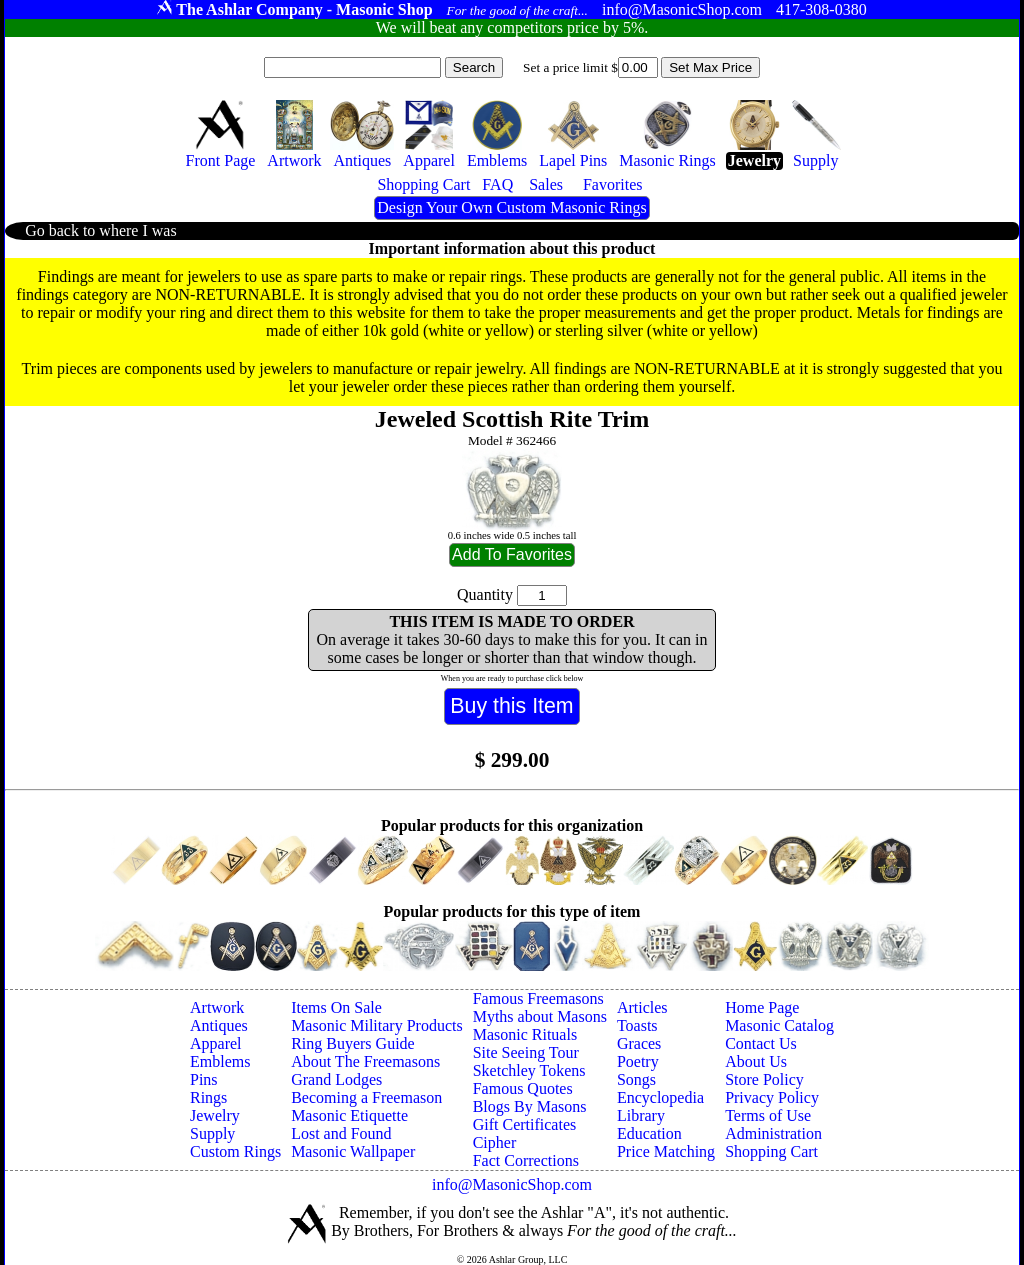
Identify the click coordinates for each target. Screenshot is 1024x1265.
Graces (639, 1043)
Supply (212, 1133)
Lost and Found (341, 1133)
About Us (756, 1061)
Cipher (495, 1142)
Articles (642, 1007)
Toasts (637, 1025)
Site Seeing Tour (526, 1052)
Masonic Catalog (779, 1025)
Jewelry (215, 1115)
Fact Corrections (526, 1160)
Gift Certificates (525, 1124)
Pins (204, 1079)
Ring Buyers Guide (353, 1043)
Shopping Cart (771, 1151)
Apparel (216, 1043)
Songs (636, 1079)
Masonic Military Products (377, 1025)
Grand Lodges (336, 1079)
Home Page (762, 1007)
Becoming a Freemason (366, 1097)
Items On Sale (336, 1007)
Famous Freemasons (538, 998)
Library (641, 1115)
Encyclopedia (660, 1097)
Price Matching (666, 1151)
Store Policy (764, 1079)
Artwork (217, 1007)
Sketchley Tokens (529, 1070)
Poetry (638, 1061)
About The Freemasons (365, 1061)
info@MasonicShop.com (512, 1184)
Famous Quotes (523, 1088)
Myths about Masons (540, 1016)
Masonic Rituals (525, 1034)
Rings (208, 1097)
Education (649, 1133)
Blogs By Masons (530, 1106)
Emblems (220, 1061)
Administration (773, 1133)
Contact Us (761, 1043)
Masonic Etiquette (349, 1115)
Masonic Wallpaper (353, 1151)
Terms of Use (768, 1115)
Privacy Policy (772, 1097)
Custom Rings (235, 1151)
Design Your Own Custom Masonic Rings (511, 207)
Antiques (219, 1025)
